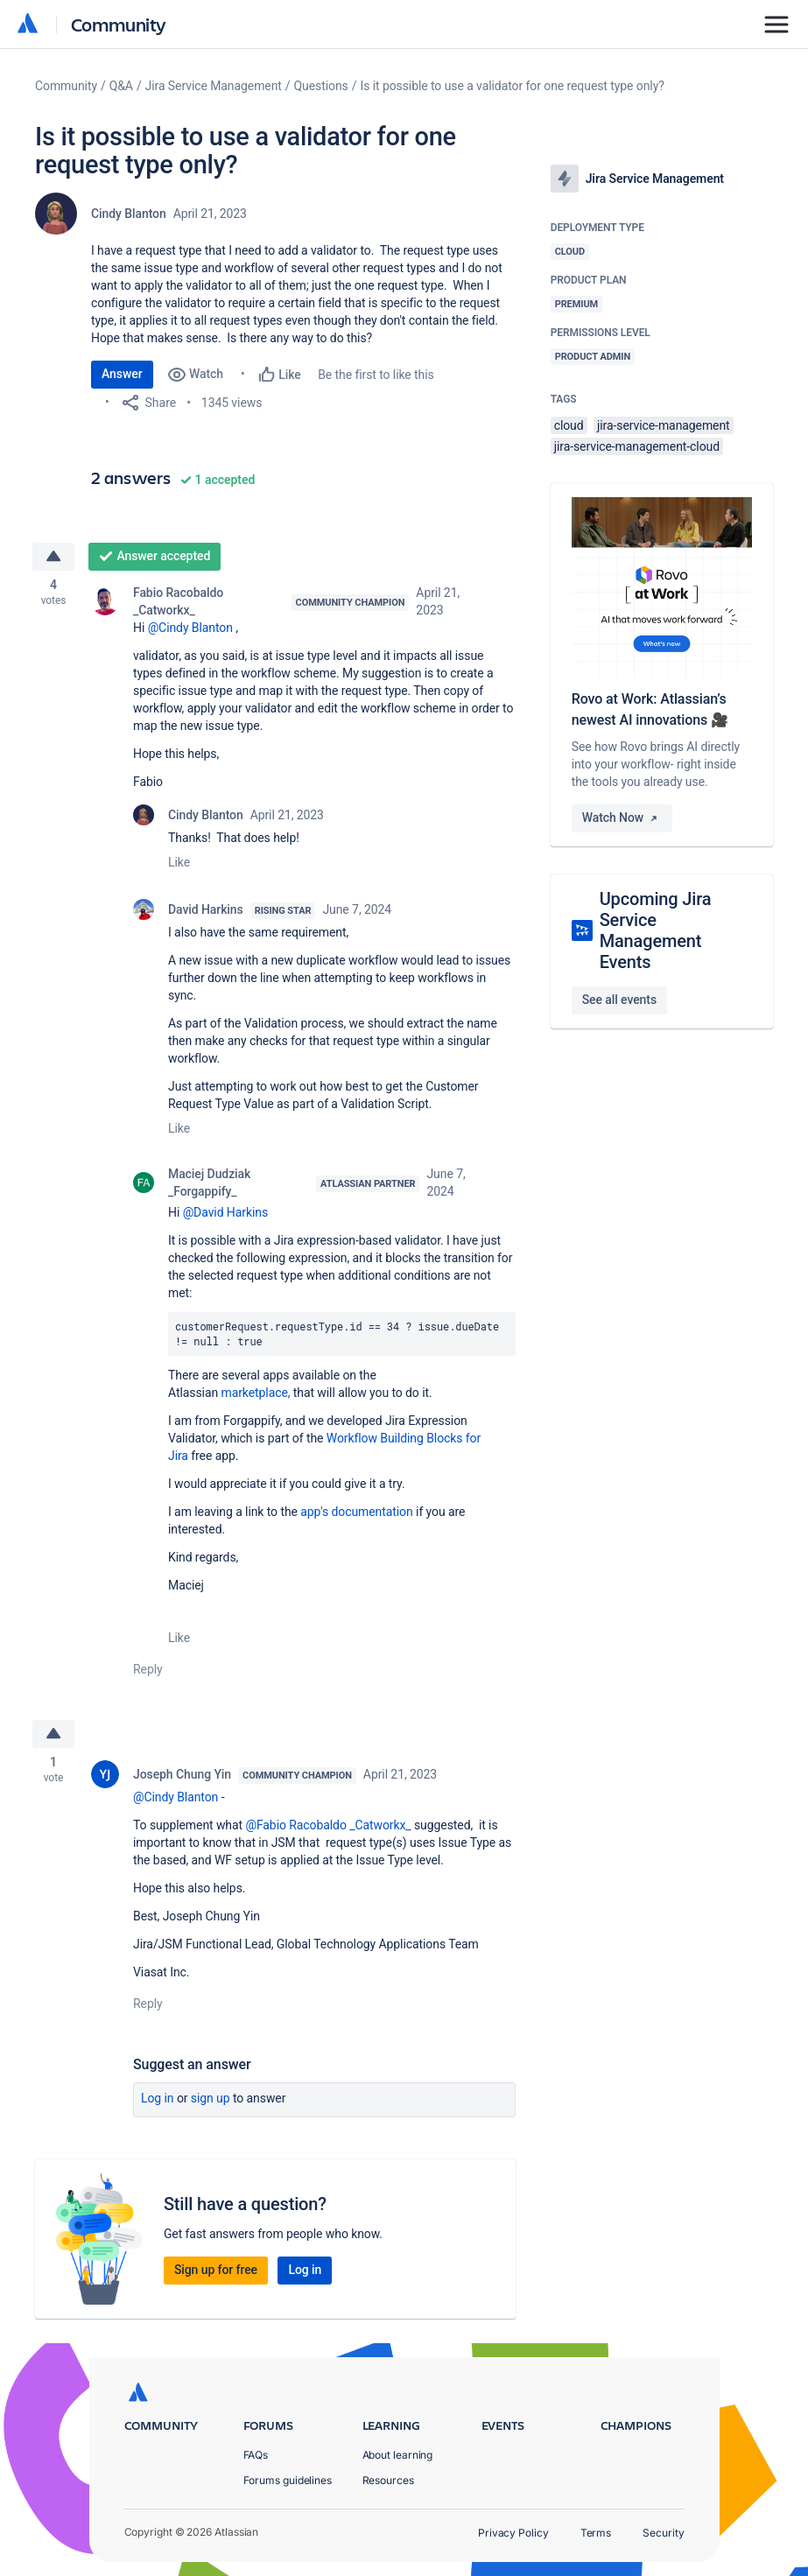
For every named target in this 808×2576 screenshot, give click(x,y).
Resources (388, 2480)
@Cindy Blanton (190, 628)
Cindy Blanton (128, 214)
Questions (321, 86)
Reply (148, 1670)
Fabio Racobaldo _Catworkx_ (178, 602)
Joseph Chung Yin (182, 1778)
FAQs (256, 2454)
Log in (157, 2102)
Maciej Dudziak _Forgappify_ (209, 1183)
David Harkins (205, 910)
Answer (122, 374)
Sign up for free (215, 2273)
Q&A (121, 86)
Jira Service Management (213, 86)
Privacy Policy (513, 2532)
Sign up (210, 2102)
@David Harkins (225, 1213)
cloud (569, 425)
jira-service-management (663, 425)
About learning (397, 2454)
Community (118, 24)
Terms (596, 2532)
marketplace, (256, 1393)
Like (179, 863)
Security (663, 2532)
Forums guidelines (288, 2480)
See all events (619, 1000)
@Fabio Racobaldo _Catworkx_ (328, 1828)
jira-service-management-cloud (637, 446)
